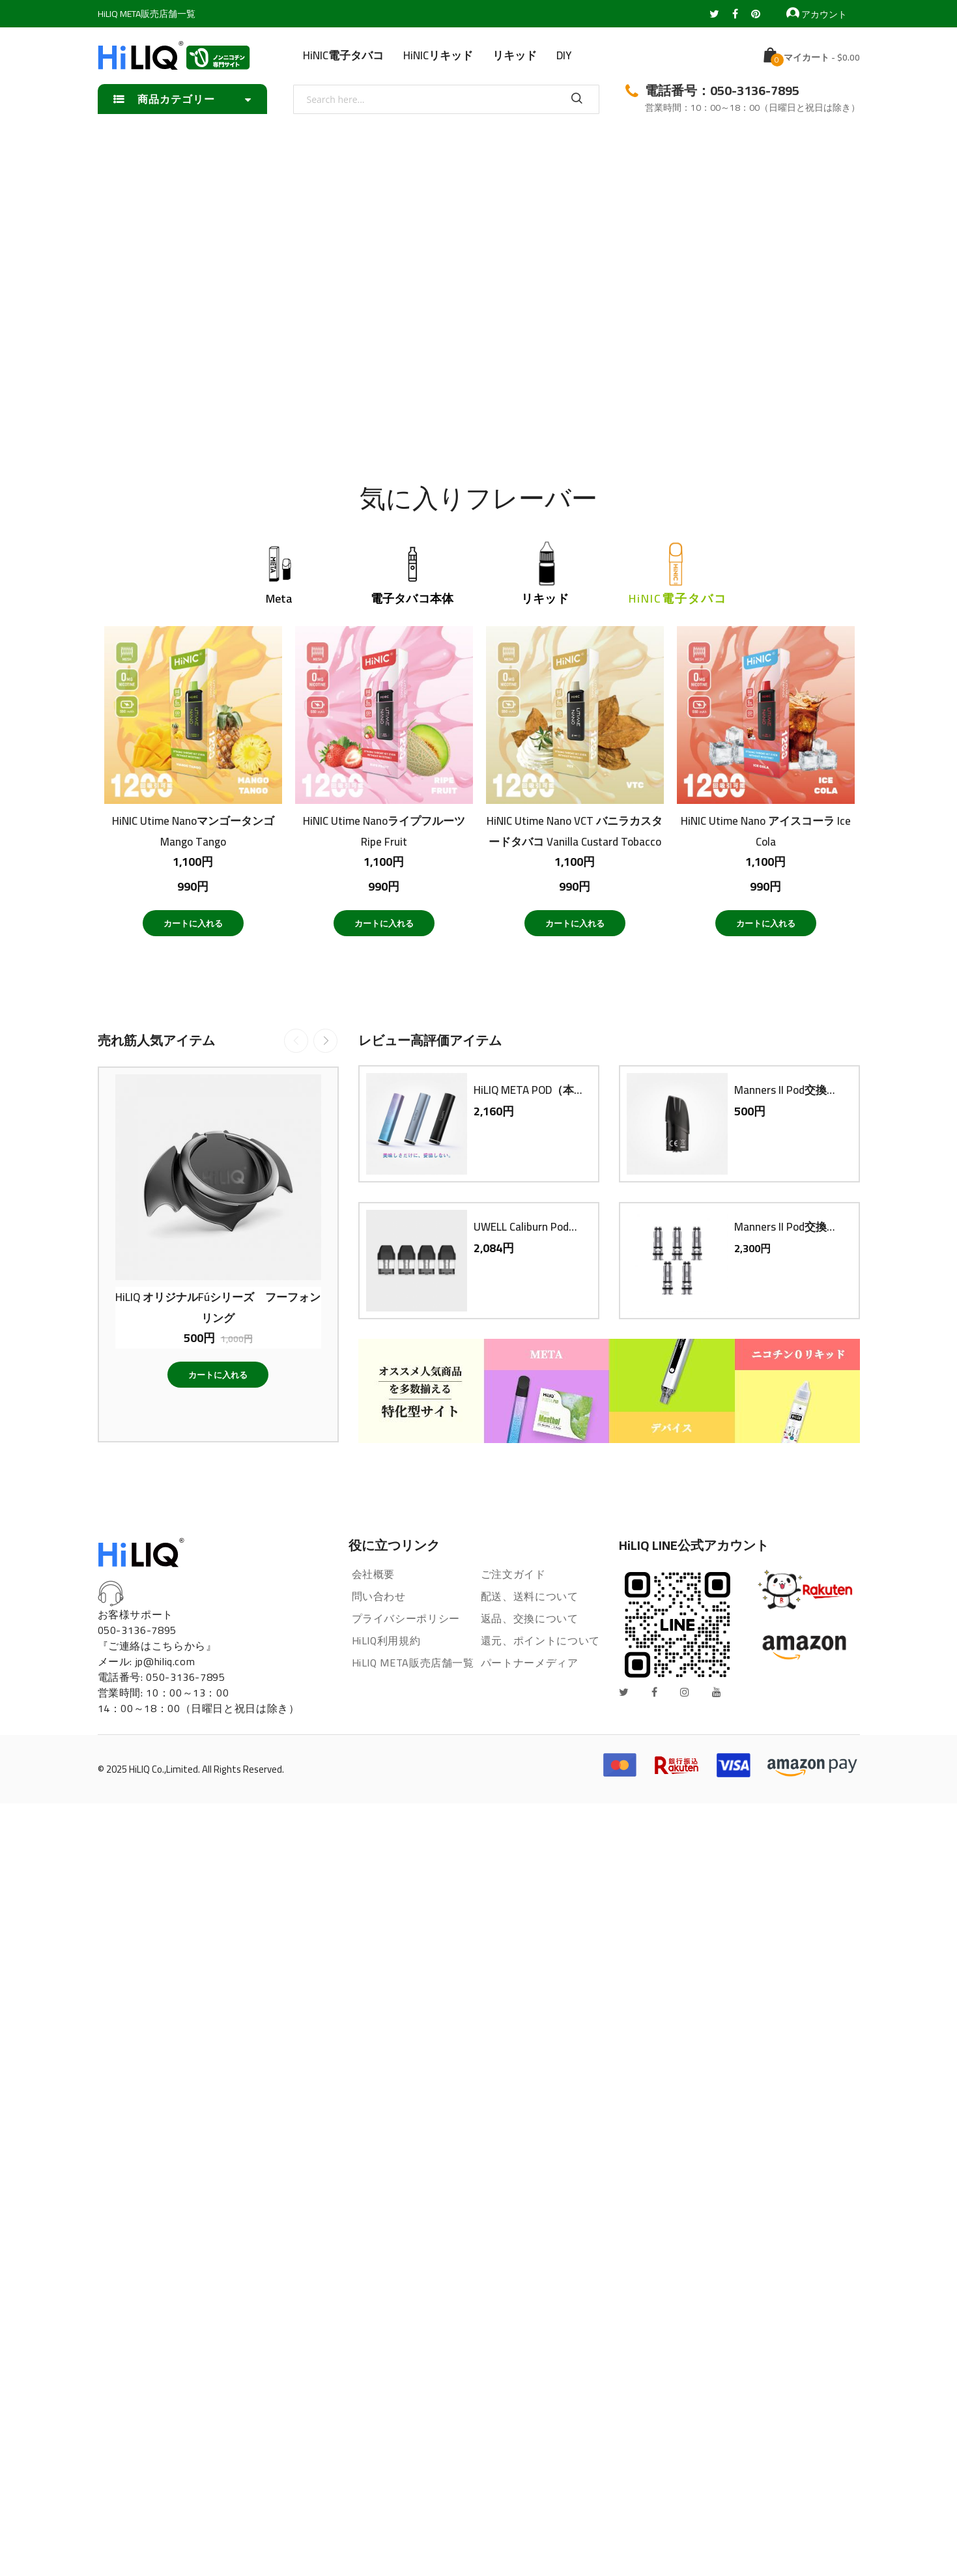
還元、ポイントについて (540, 1640)
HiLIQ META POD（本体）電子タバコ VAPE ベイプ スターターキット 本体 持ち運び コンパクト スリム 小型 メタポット (529, 1090)
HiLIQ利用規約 (386, 1640)
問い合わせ (379, 1596)
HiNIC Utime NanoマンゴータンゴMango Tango (193, 830)
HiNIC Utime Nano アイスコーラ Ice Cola (766, 830)
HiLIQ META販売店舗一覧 (146, 13)
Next (325, 1041)
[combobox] (446, 99)
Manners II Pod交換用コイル (789, 1226)
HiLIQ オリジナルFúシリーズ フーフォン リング (218, 1307)
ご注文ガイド (513, 1574)
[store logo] (174, 55)
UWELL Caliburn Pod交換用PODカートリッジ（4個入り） (529, 1226)
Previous (296, 1041)
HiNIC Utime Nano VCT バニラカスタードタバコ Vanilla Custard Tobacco (575, 830)
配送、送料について (529, 1596)
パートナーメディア (529, 1662)
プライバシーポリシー (406, 1618)
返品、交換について (529, 1618)
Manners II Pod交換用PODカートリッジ (789, 1090)
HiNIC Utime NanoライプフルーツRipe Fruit (384, 830)
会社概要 (373, 1574)
